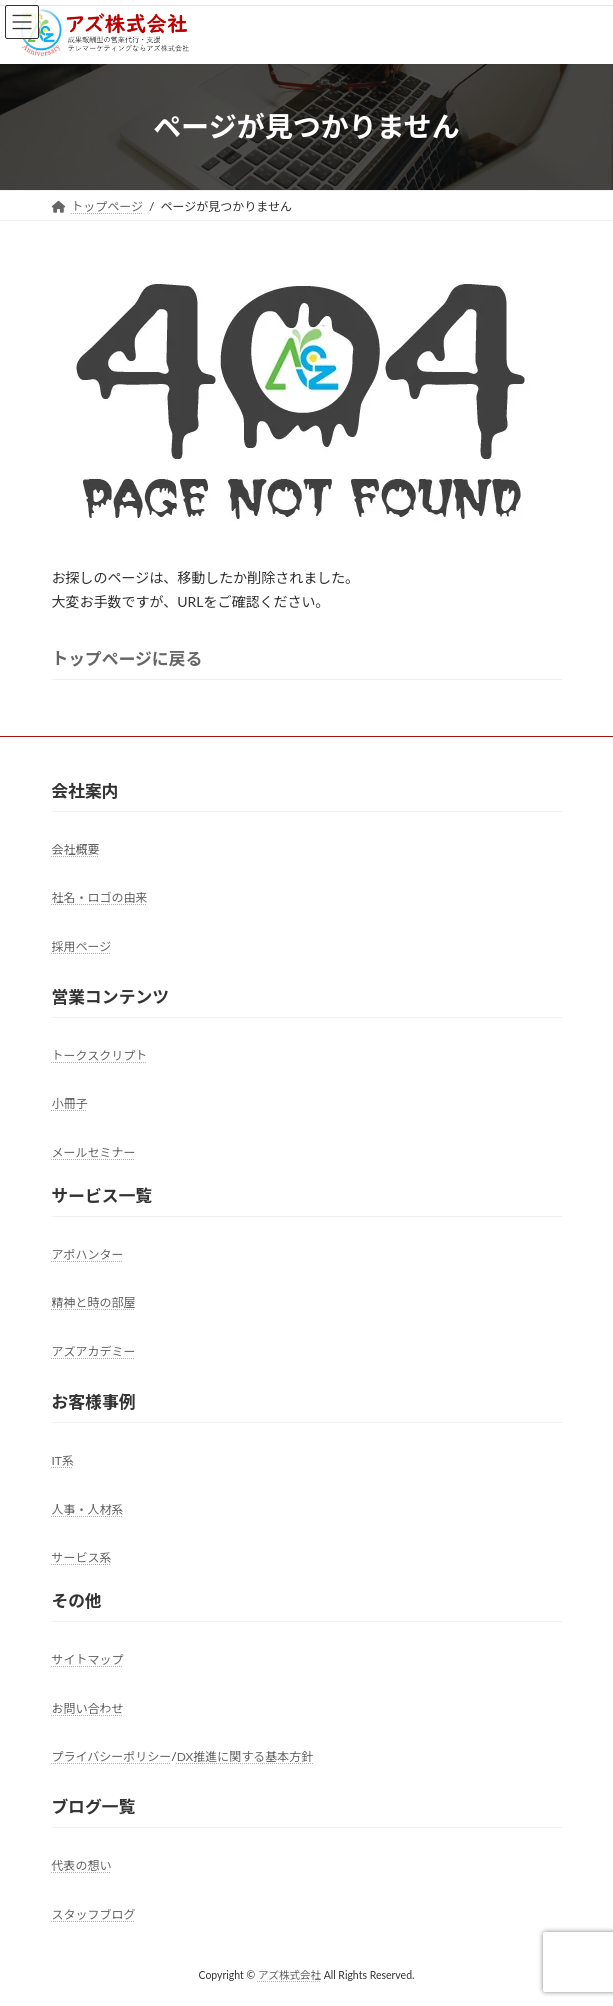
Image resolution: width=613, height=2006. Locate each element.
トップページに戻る (127, 658)
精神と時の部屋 (94, 1303)
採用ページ (82, 946)
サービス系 (82, 1557)
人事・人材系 (88, 1509)
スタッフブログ (94, 1914)
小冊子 (70, 1103)
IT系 (63, 1460)
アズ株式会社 (289, 1975)
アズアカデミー (94, 1351)
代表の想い (82, 1865)
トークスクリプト (100, 1055)
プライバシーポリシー (112, 1756)
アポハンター (88, 1254)
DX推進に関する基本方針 (245, 1756)
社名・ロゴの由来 (100, 897)
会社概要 (76, 849)
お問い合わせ (88, 1708)
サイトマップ (88, 1659)
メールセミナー (94, 1152)
